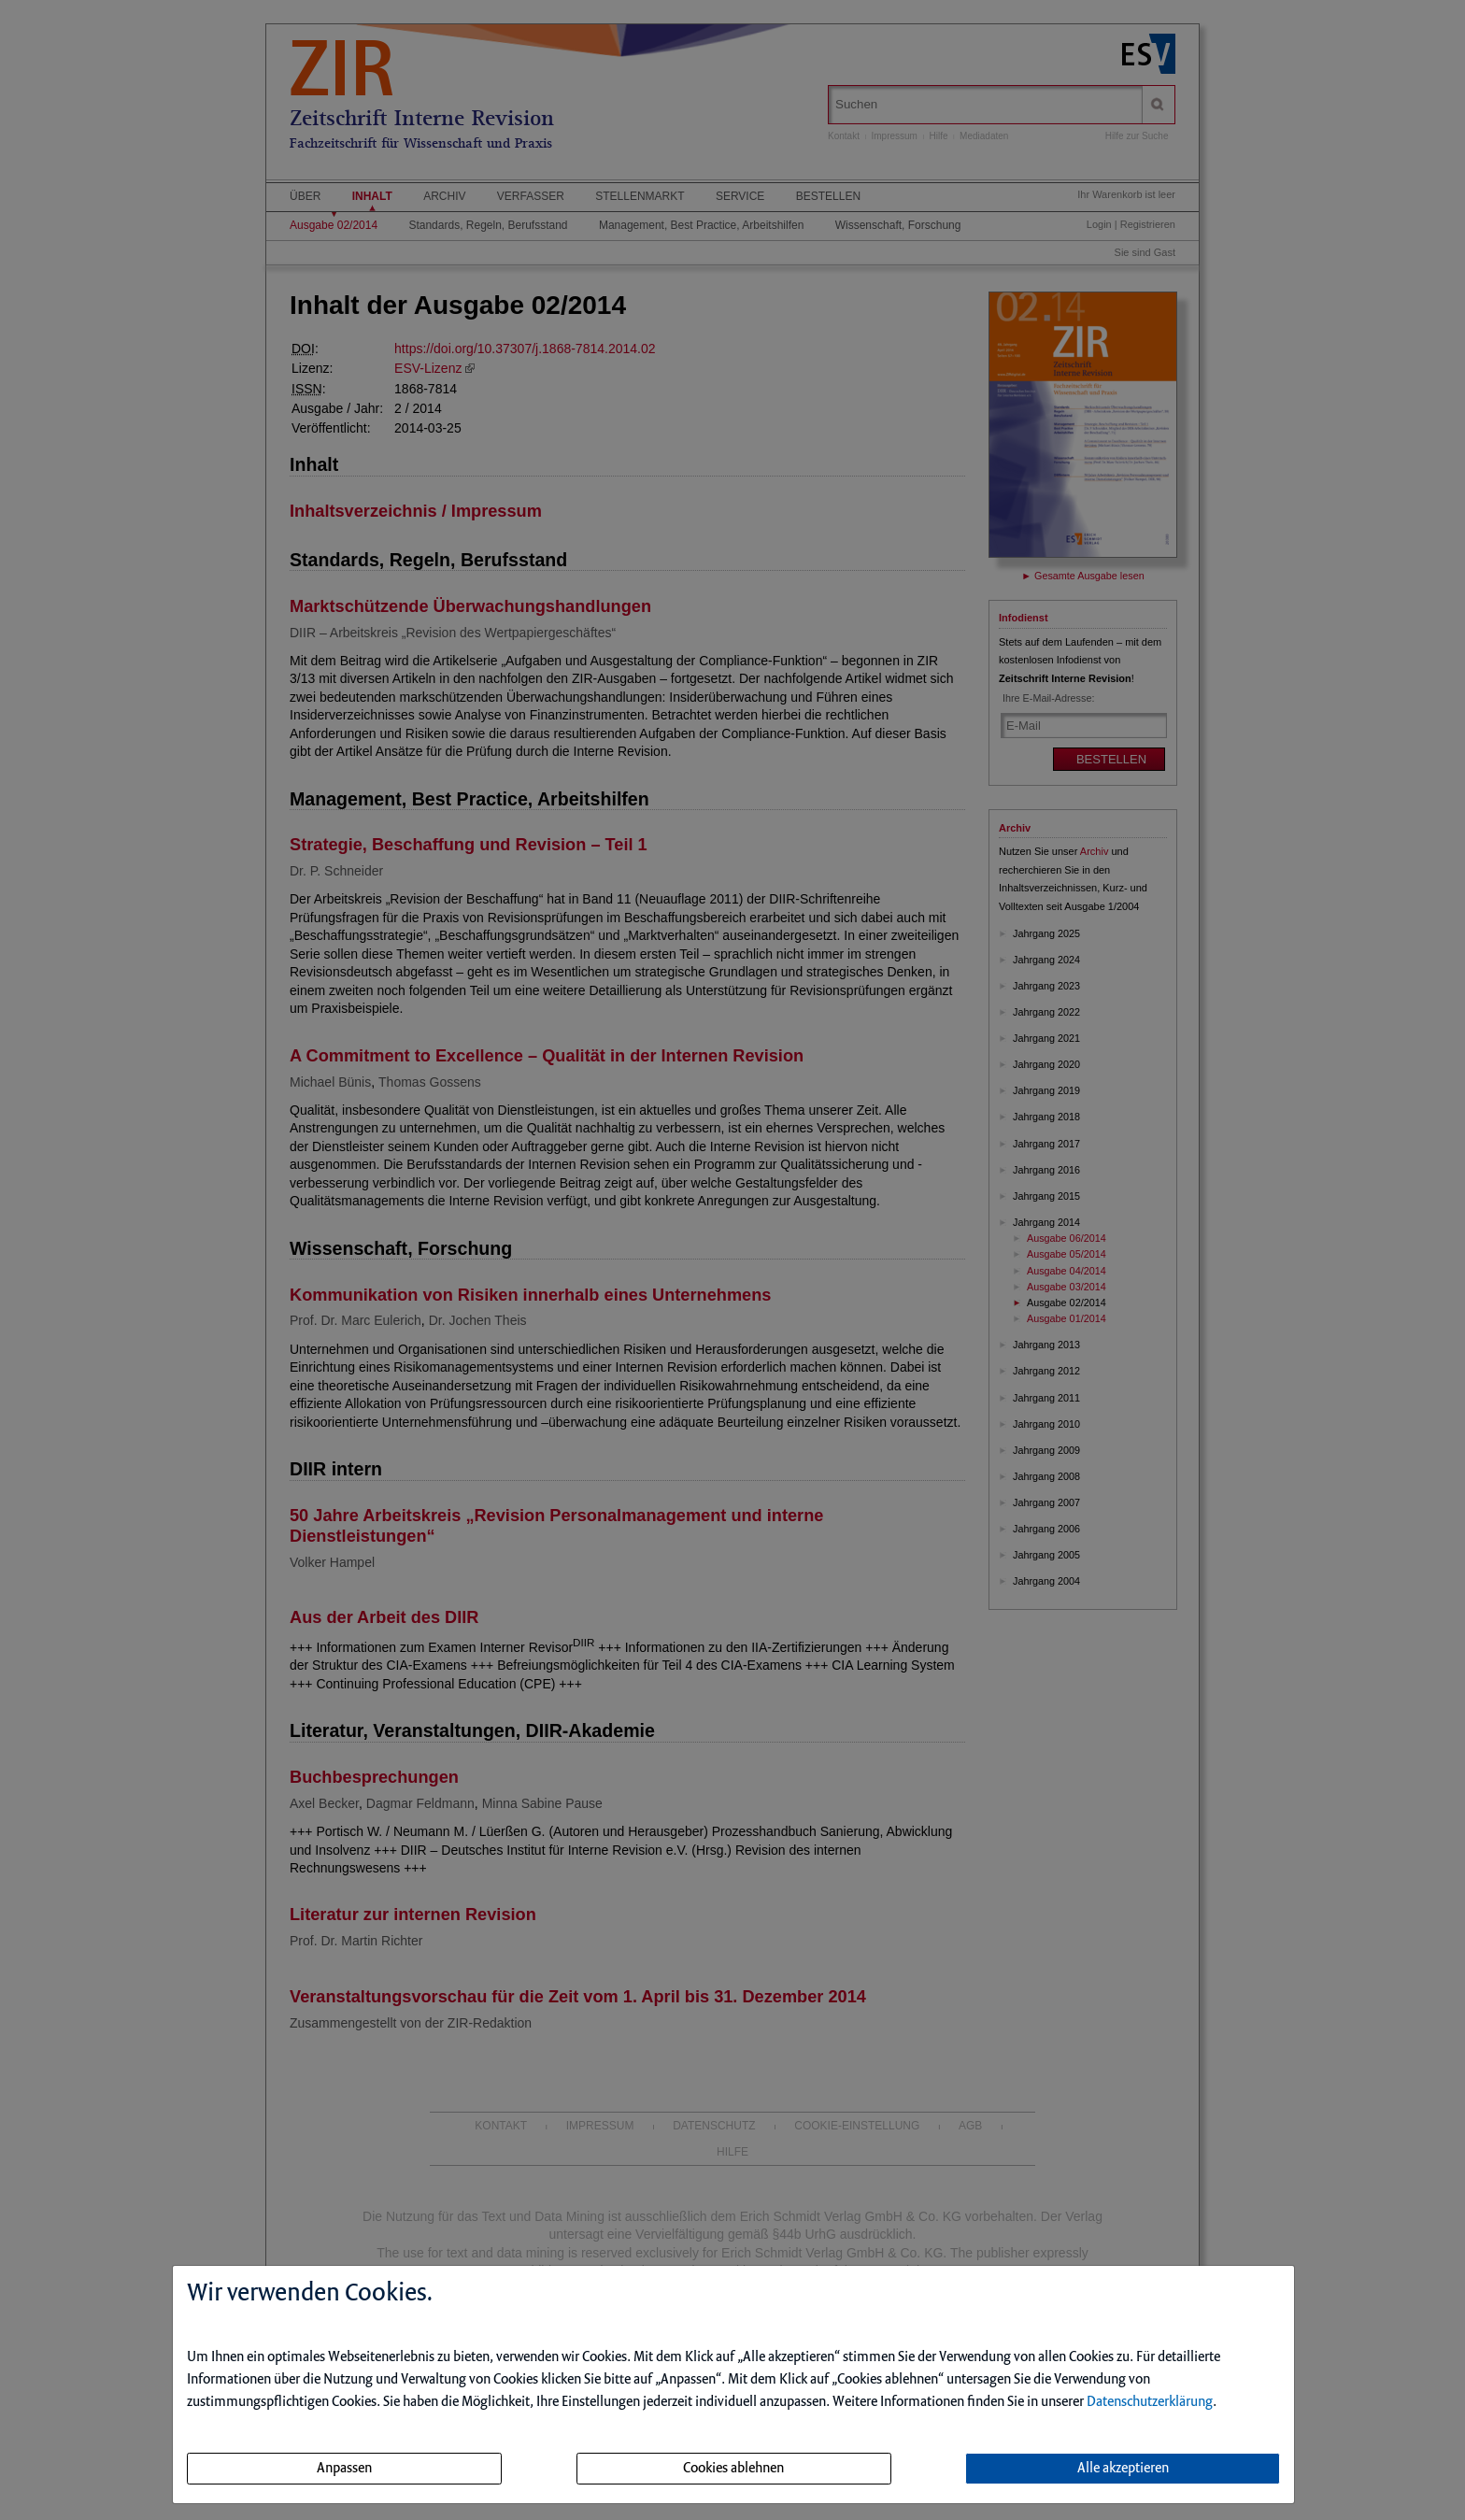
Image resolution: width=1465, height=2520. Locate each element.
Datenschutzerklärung (1150, 2402)
